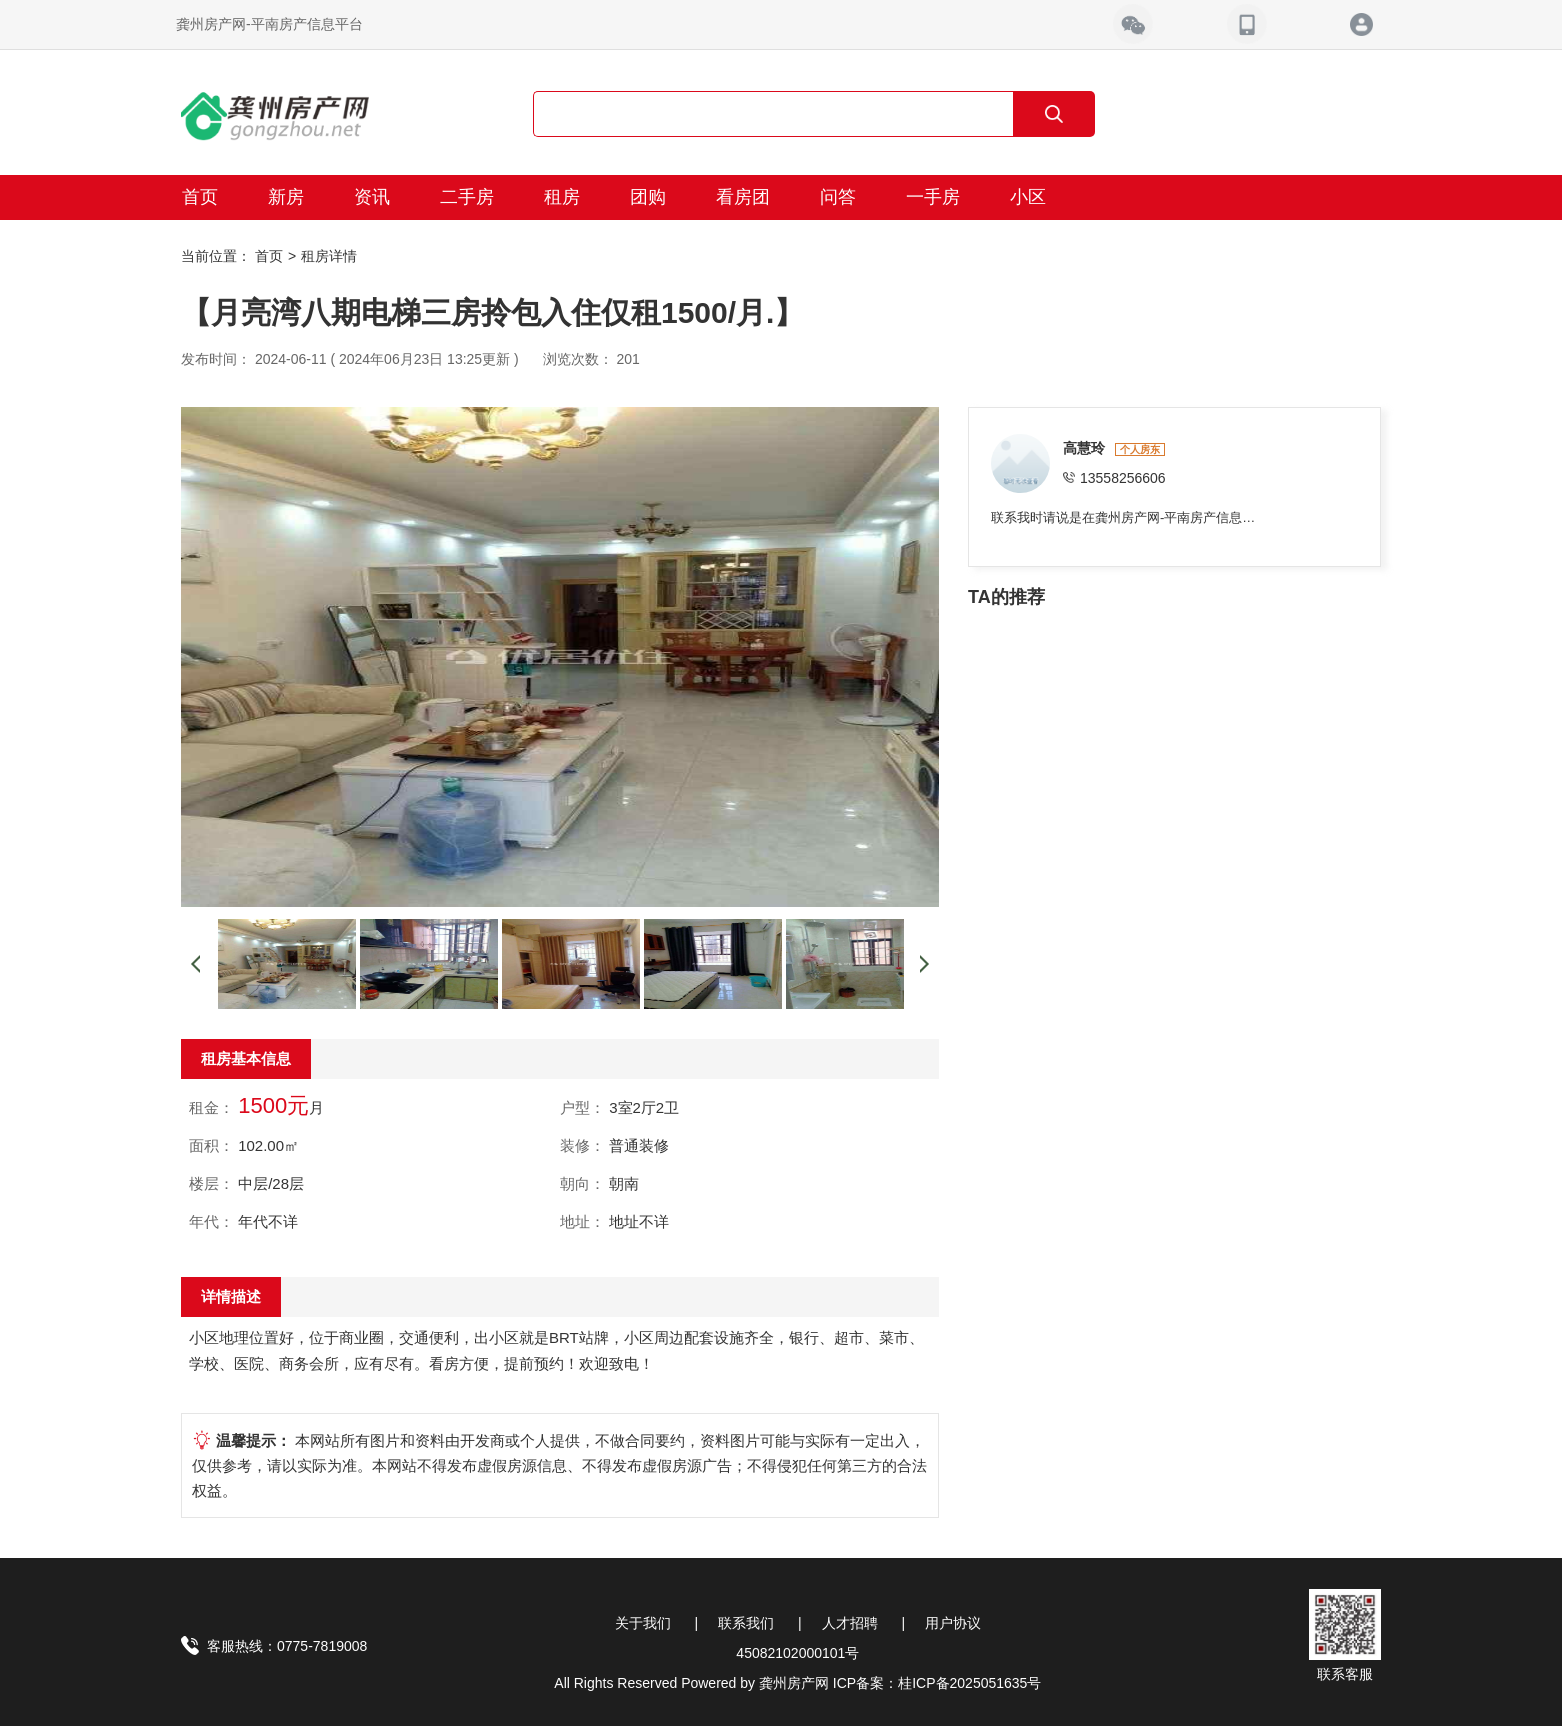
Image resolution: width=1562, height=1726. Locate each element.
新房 (286, 197)
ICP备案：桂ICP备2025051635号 (937, 1683)
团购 (648, 197)
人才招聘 (850, 1623)
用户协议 (953, 1623)
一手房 (933, 197)
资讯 (372, 197)
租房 (562, 197)
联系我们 (746, 1623)
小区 (1028, 197)
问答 (838, 197)
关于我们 (643, 1623)
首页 (200, 197)
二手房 (467, 197)
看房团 (743, 197)
